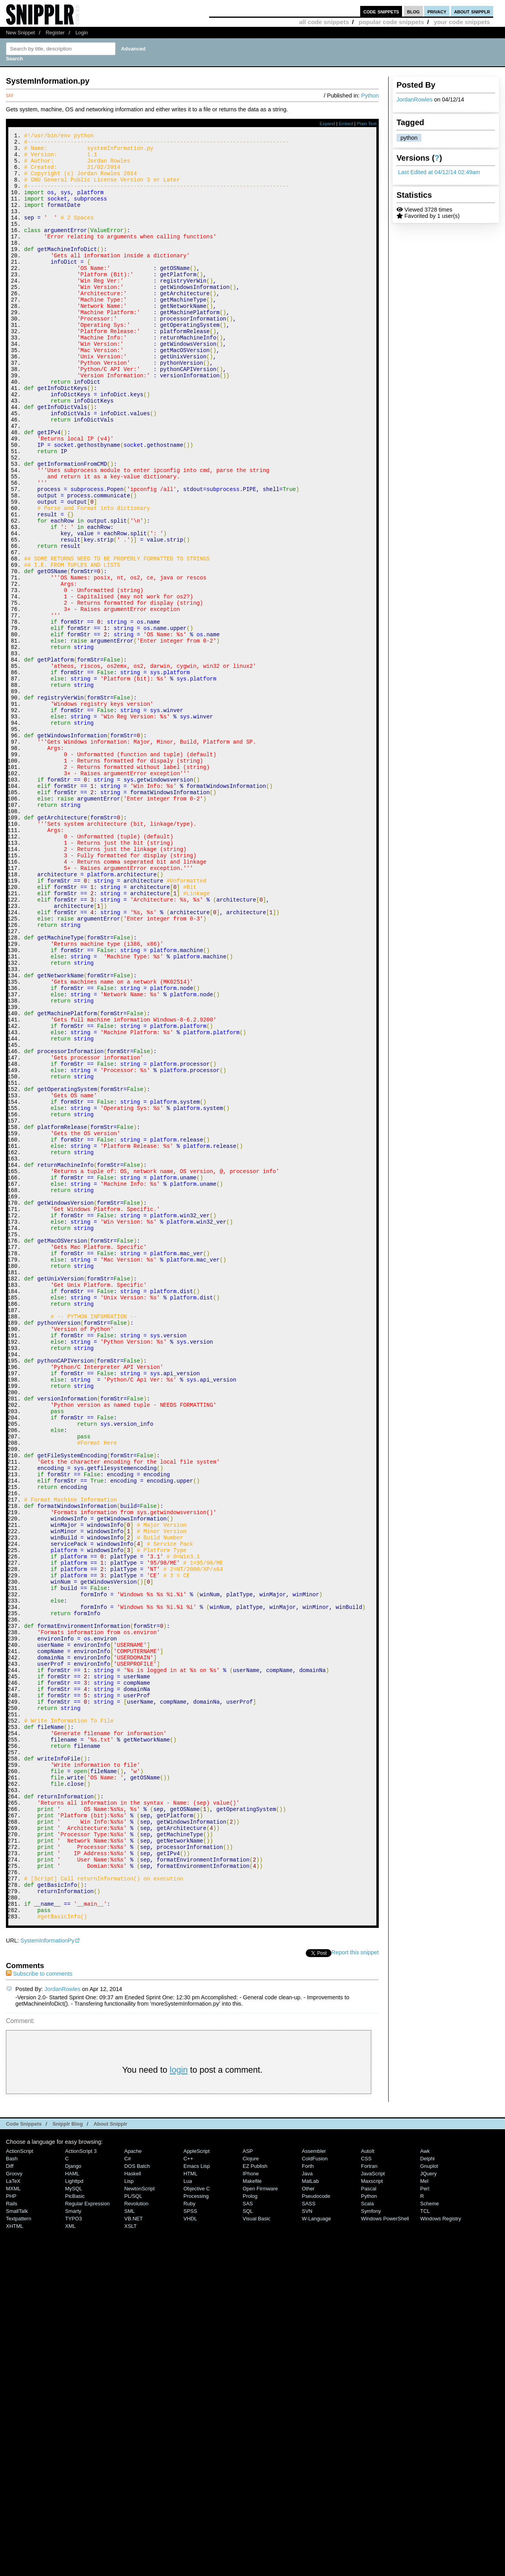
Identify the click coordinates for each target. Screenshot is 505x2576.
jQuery (428, 2509)
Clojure (251, 2494)
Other (308, 2524)
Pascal (368, 2524)
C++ (188, 2494)
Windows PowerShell (385, 2554)
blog (413, 11)
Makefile (252, 2516)
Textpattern (18, 2554)
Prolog (250, 2531)
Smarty (73, 2546)
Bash (12, 2494)
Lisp (129, 2516)
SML (129, 2546)
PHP (11, 2531)
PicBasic (75, 2531)
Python (370, 95)
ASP (248, 2486)
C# (127, 2494)
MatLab (310, 2516)
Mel (424, 2516)
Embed (346, 123)
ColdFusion (315, 2494)
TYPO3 (73, 2554)
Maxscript (372, 2516)
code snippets (381, 11)
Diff (9, 2501)
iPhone (251, 2509)
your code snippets (462, 22)
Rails (11, 2539)
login (179, 2405)
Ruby (189, 2539)
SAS (248, 2539)
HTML (190, 2509)
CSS (366, 2494)
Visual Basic (256, 2554)
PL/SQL (133, 2531)
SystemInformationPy (48, 2275)
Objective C (196, 2524)
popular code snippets (391, 22)
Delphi (427, 2494)
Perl (424, 2524)
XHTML (14, 2561)
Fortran (369, 2501)
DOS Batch (137, 2501)
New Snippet (20, 33)
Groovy (14, 2509)
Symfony (371, 2546)
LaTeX (13, 2516)
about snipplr (472, 11)
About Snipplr (110, 2459)
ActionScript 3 (81, 2486)
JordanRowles (414, 99)
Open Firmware (260, 2524)
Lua (187, 2516)
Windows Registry (440, 2554)
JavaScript (373, 2509)
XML (70, 2561)
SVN (307, 2546)
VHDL (190, 2554)
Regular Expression (87, 2539)
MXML (13, 2524)
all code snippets (324, 22)
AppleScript (196, 2486)
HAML (72, 2509)
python (408, 138)
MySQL (73, 2524)
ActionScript (19, 2486)
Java (307, 2509)
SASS (309, 2539)
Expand (327, 123)
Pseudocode (316, 2531)
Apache (133, 2486)
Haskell (132, 2509)
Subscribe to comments (39, 2309)
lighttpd (74, 2516)
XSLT (130, 2561)
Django (73, 2501)
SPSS (190, 2546)
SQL (248, 2546)
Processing (196, 2531)
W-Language (316, 2554)
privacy (436, 11)
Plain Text (366, 123)
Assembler (314, 2486)
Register (55, 33)
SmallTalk (17, 2546)
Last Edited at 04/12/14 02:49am (439, 172)
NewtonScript (139, 2524)
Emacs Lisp (196, 2501)
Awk (425, 2486)
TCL (425, 2546)
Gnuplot (429, 2501)
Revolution (136, 2539)
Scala (367, 2539)
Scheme (429, 2539)
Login (81, 33)
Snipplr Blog (67, 2459)
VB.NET (133, 2554)
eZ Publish (255, 2501)
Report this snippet (355, 2287)
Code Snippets (24, 2459)
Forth (308, 2501)
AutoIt (367, 2486)
